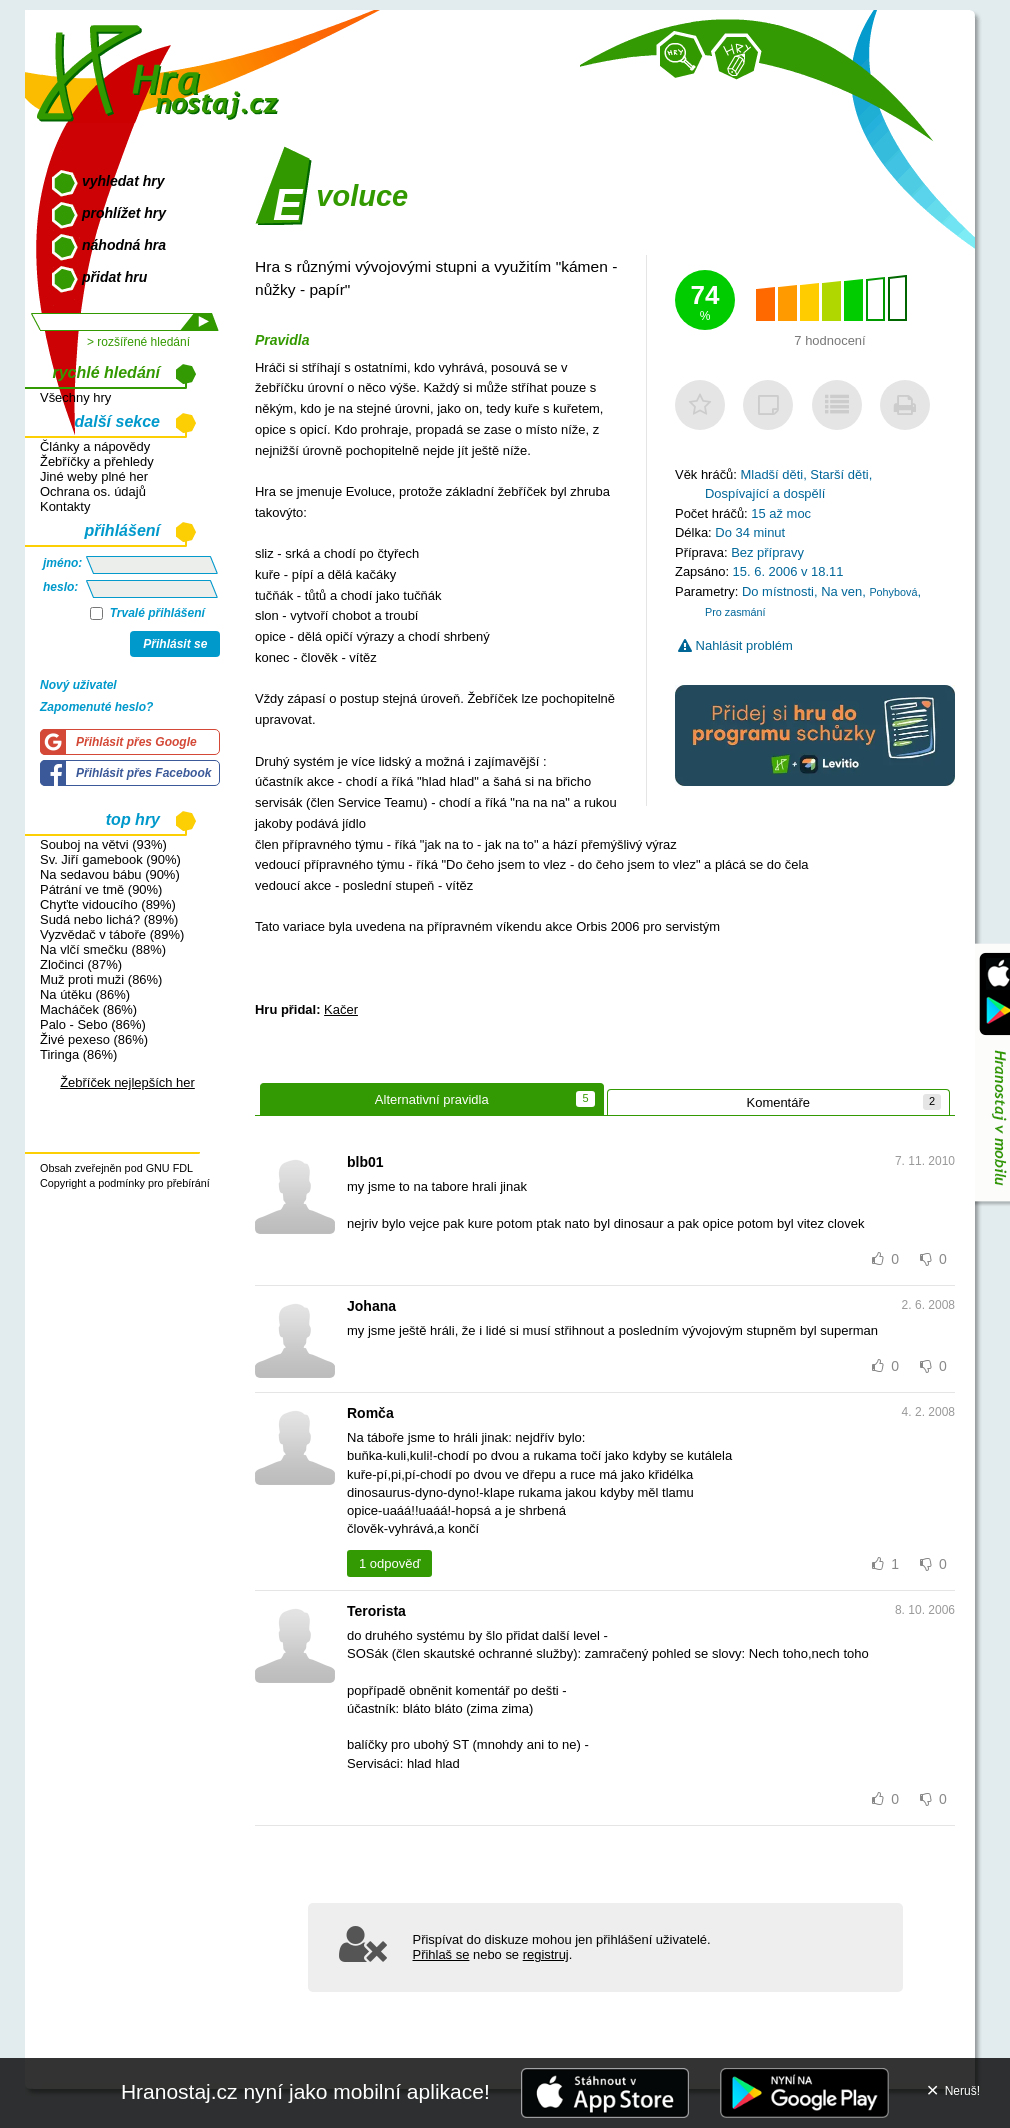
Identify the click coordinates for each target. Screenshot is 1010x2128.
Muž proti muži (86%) (101, 979)
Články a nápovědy (95, 446)
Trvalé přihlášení (147, 613)
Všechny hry (75, 397)
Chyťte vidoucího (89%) (108, 904)
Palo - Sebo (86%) (93, 1024)
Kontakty (65, 506)
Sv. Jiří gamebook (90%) (110, 859)
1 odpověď (389, 1563)
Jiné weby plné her (94, 476)
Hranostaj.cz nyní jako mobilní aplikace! (305, 2091)
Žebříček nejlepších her (127, 1082)
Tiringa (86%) (78, 1054)
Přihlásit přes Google (136, 742)
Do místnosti (778, 591)
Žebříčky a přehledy (97, 461)
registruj (546, 1954)
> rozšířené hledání (138, 342)
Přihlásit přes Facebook (143, 773)
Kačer (341, 1009)
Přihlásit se (175, 644)
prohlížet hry (124, 213)
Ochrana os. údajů (93, 491)
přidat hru (114, 277)
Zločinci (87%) (81, 964)
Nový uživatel (78, 685)
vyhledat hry (123, 181)
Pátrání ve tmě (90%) (101, 889)
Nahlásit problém (735, 645)
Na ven (841, 591)
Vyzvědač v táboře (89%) (112, 934)
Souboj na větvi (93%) (103, 844)
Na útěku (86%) (85, 994)
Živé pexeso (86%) (94, 1039)
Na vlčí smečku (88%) (103, 949)
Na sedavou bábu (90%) (110, 874)
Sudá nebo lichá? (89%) (109, 919)
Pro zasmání (735, 612)
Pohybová (893, 592)
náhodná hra (124, 245)
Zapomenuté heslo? (96, 707)
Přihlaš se (441, 1954)
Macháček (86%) (88, 1009)
